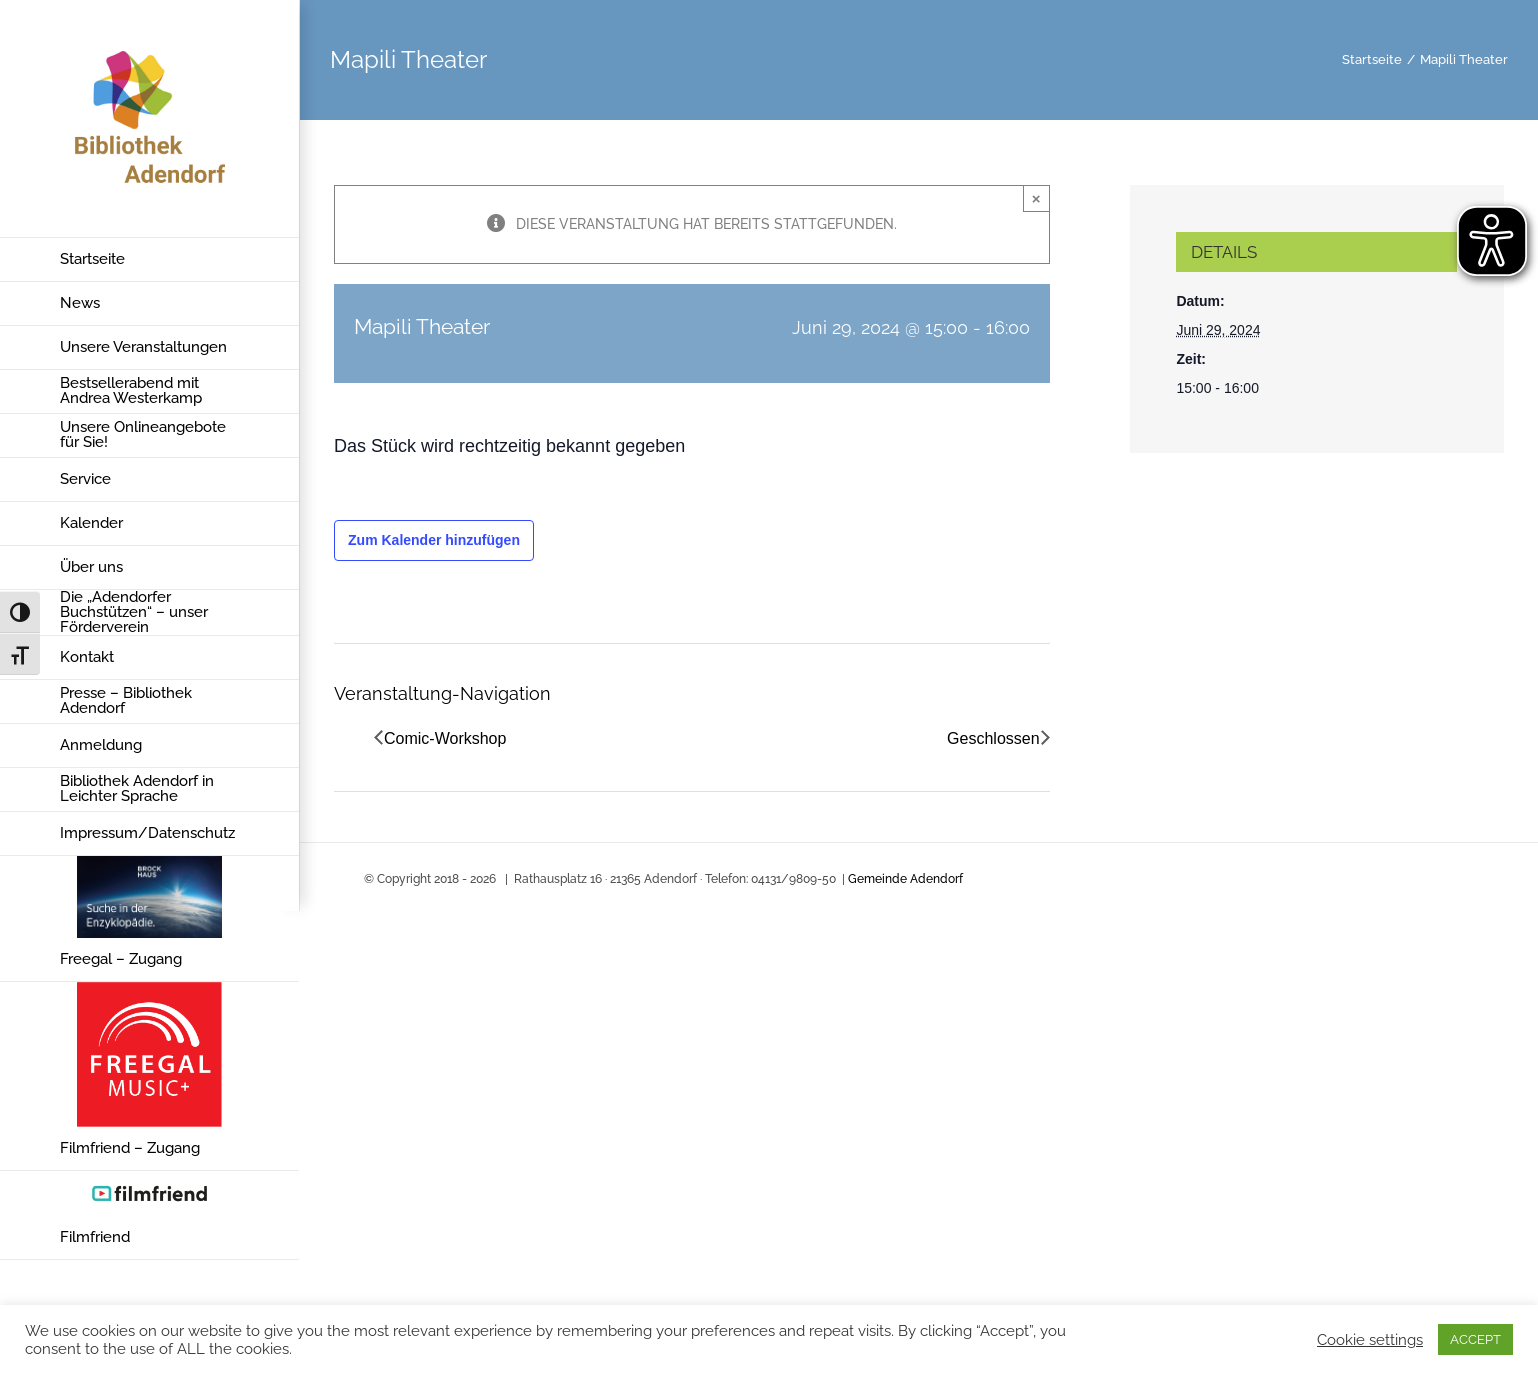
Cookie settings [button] (1370, 1339)
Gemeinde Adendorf (905, 879)
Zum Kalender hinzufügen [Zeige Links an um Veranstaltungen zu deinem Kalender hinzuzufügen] (434, 540)
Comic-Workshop (445, 738)
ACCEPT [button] (1475, 1339)
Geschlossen (993, 738)
